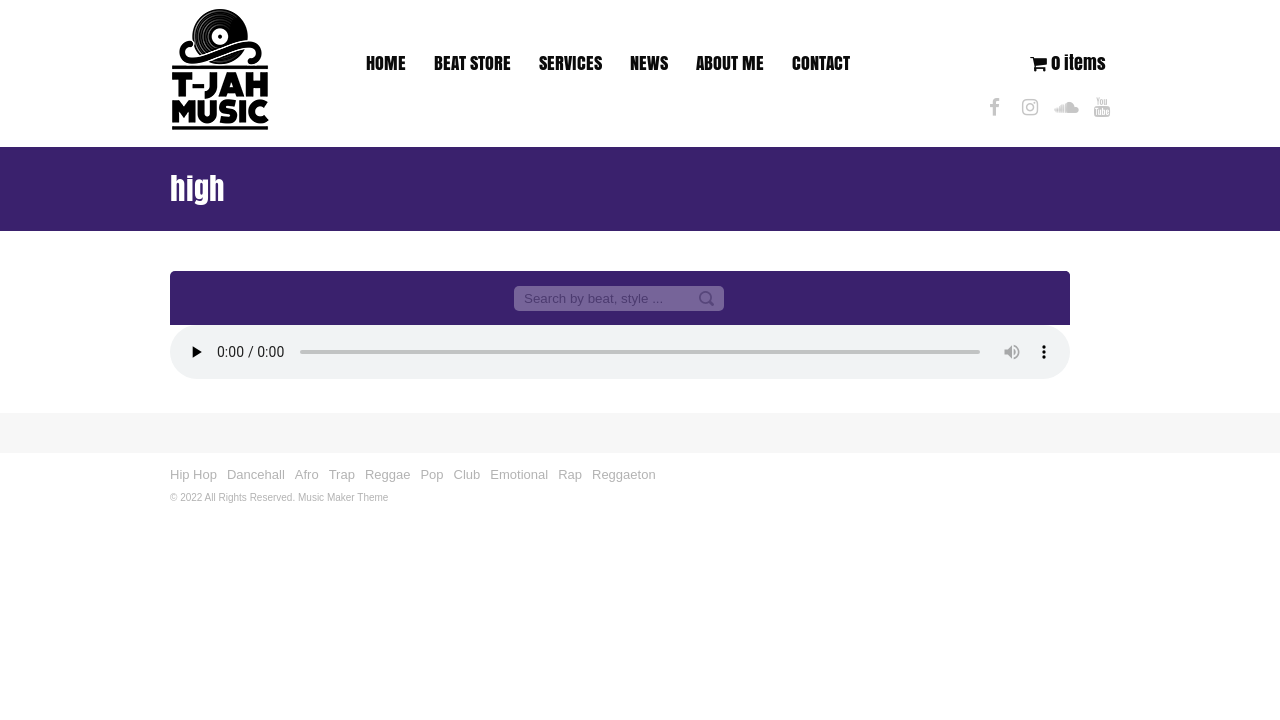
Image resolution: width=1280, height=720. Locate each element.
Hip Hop (193, 474)
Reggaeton (624, 474)
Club (467, 474)
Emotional (519, 474)
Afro (307, 474)
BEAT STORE (472, 63)
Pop (431, 474)
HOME (386, 63)
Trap (342, 474)
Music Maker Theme (343, 497)
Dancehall (256, 474)
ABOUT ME (730, 63)
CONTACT (821, 63)
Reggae (388, 474)
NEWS (649, 63)
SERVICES (570, 63)
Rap (570, 474)
